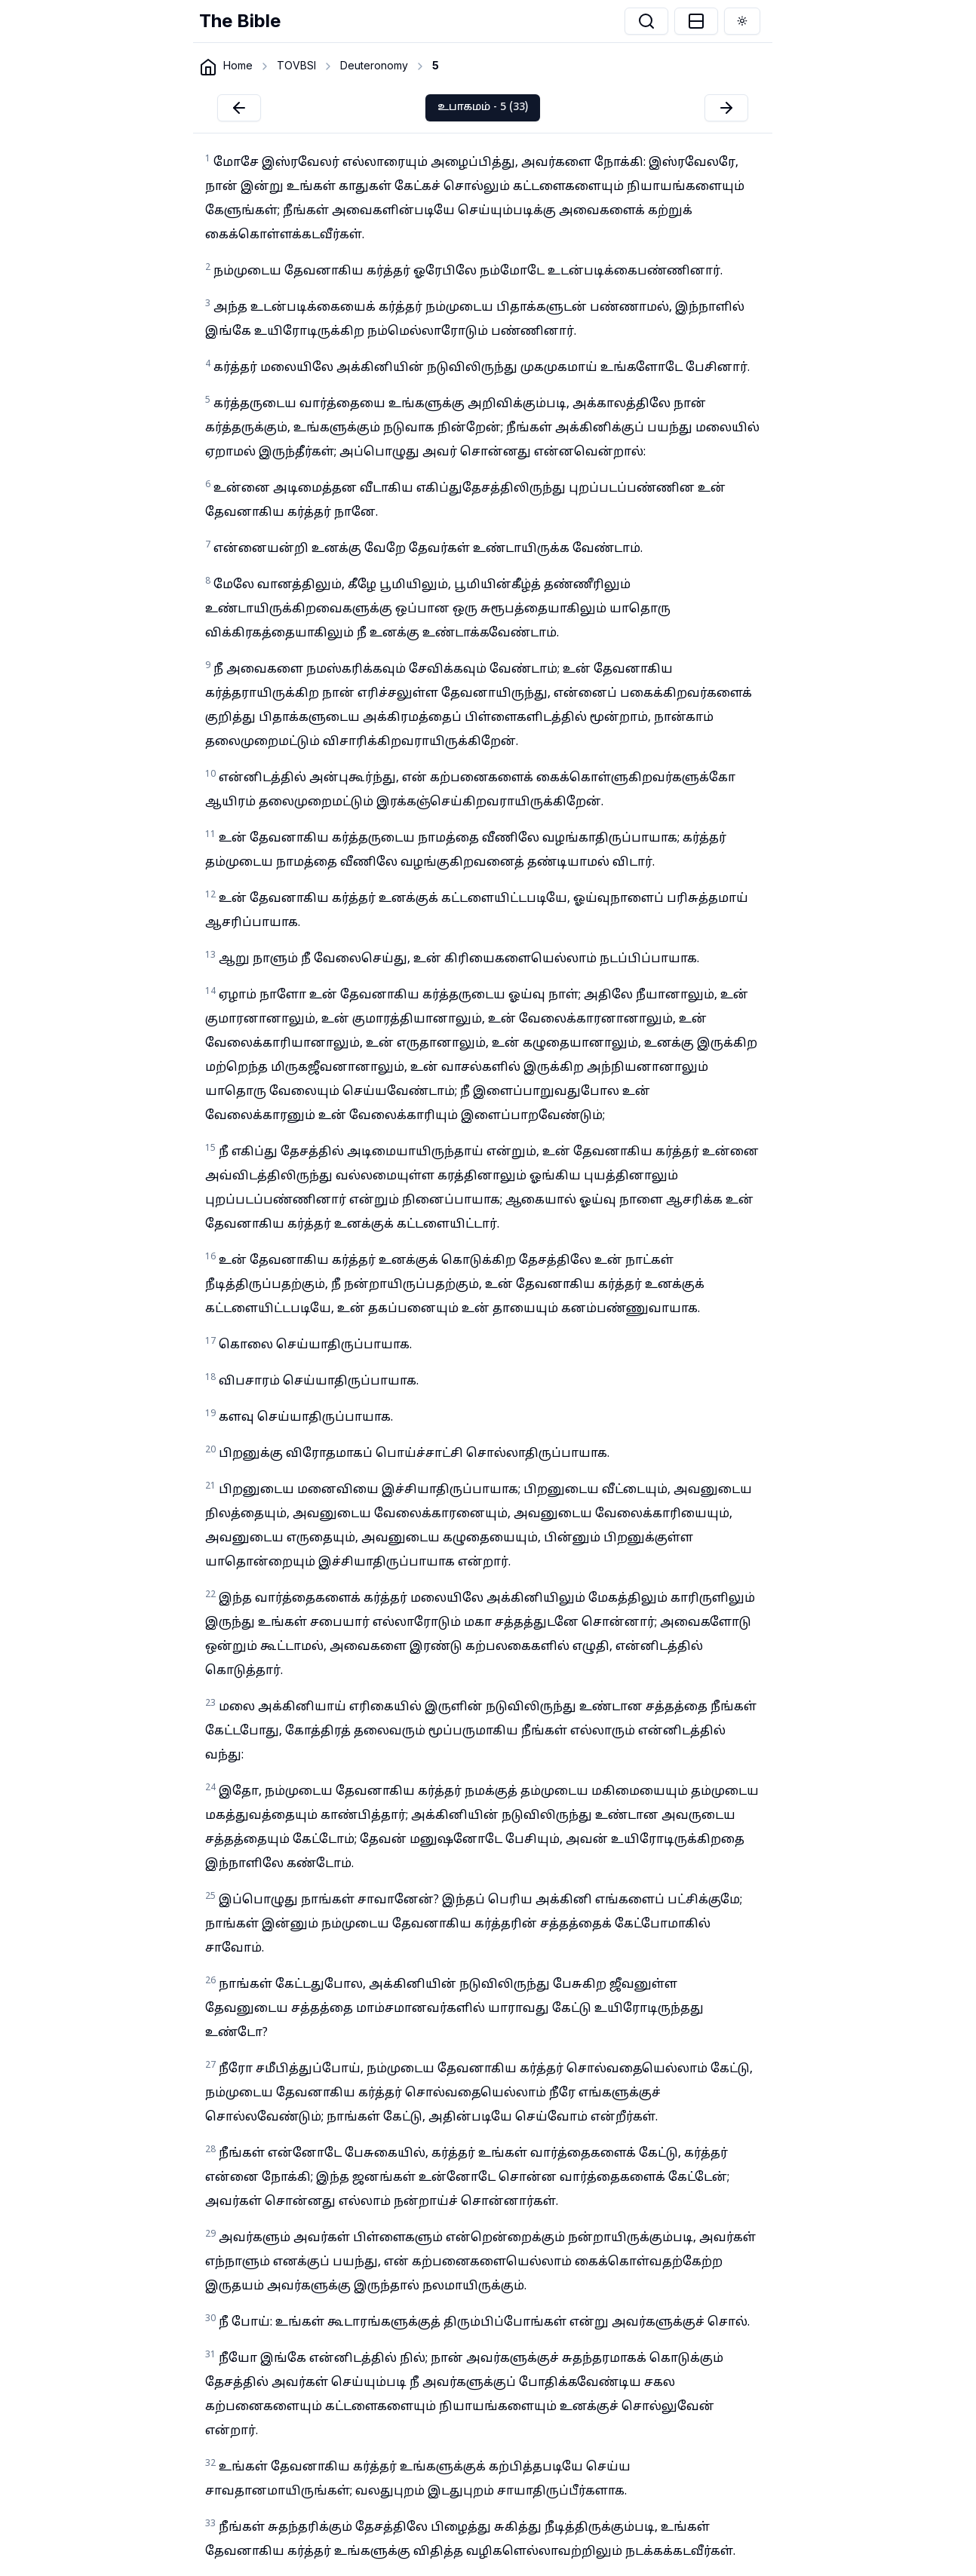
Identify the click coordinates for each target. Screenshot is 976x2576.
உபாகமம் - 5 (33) (482, 107)
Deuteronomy (374, 65)
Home (238, 65)
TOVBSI (296, 65)
